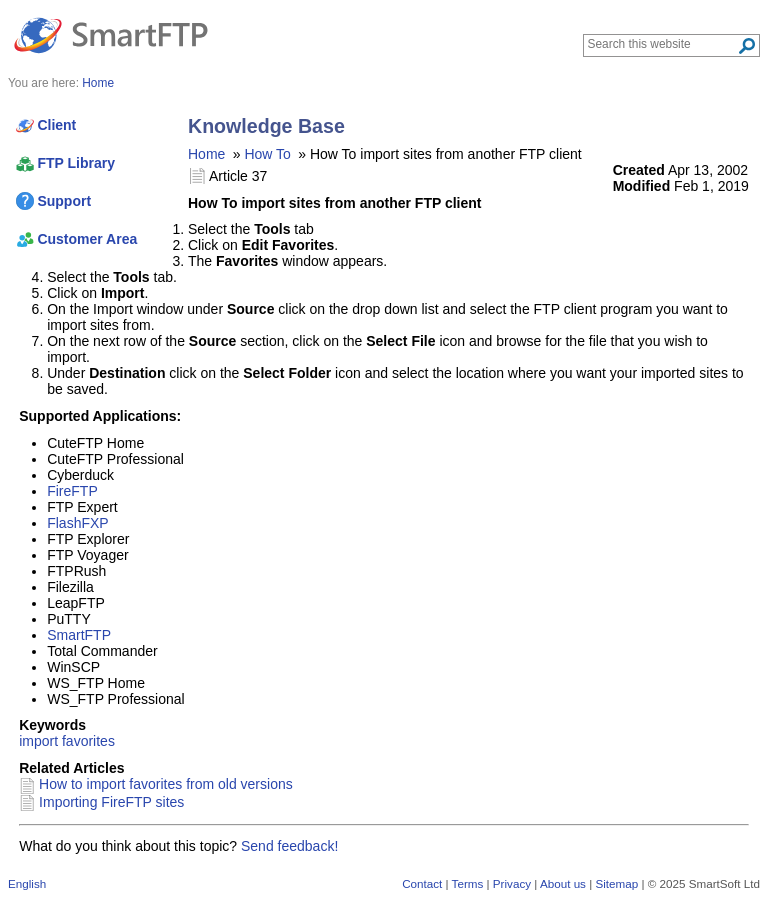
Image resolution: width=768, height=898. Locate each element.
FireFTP (72, 491)
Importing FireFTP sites (111, 802)
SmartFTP (79, 635)
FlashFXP (77, 523)
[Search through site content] (662, 44)
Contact (422, 883)
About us (563, 883)
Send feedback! (289, 846)
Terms (468, 883)
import (38, 741)
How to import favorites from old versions (166, 784)
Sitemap (616, 883)
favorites (88, 741)
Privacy (512, 883)
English (27, 883)
